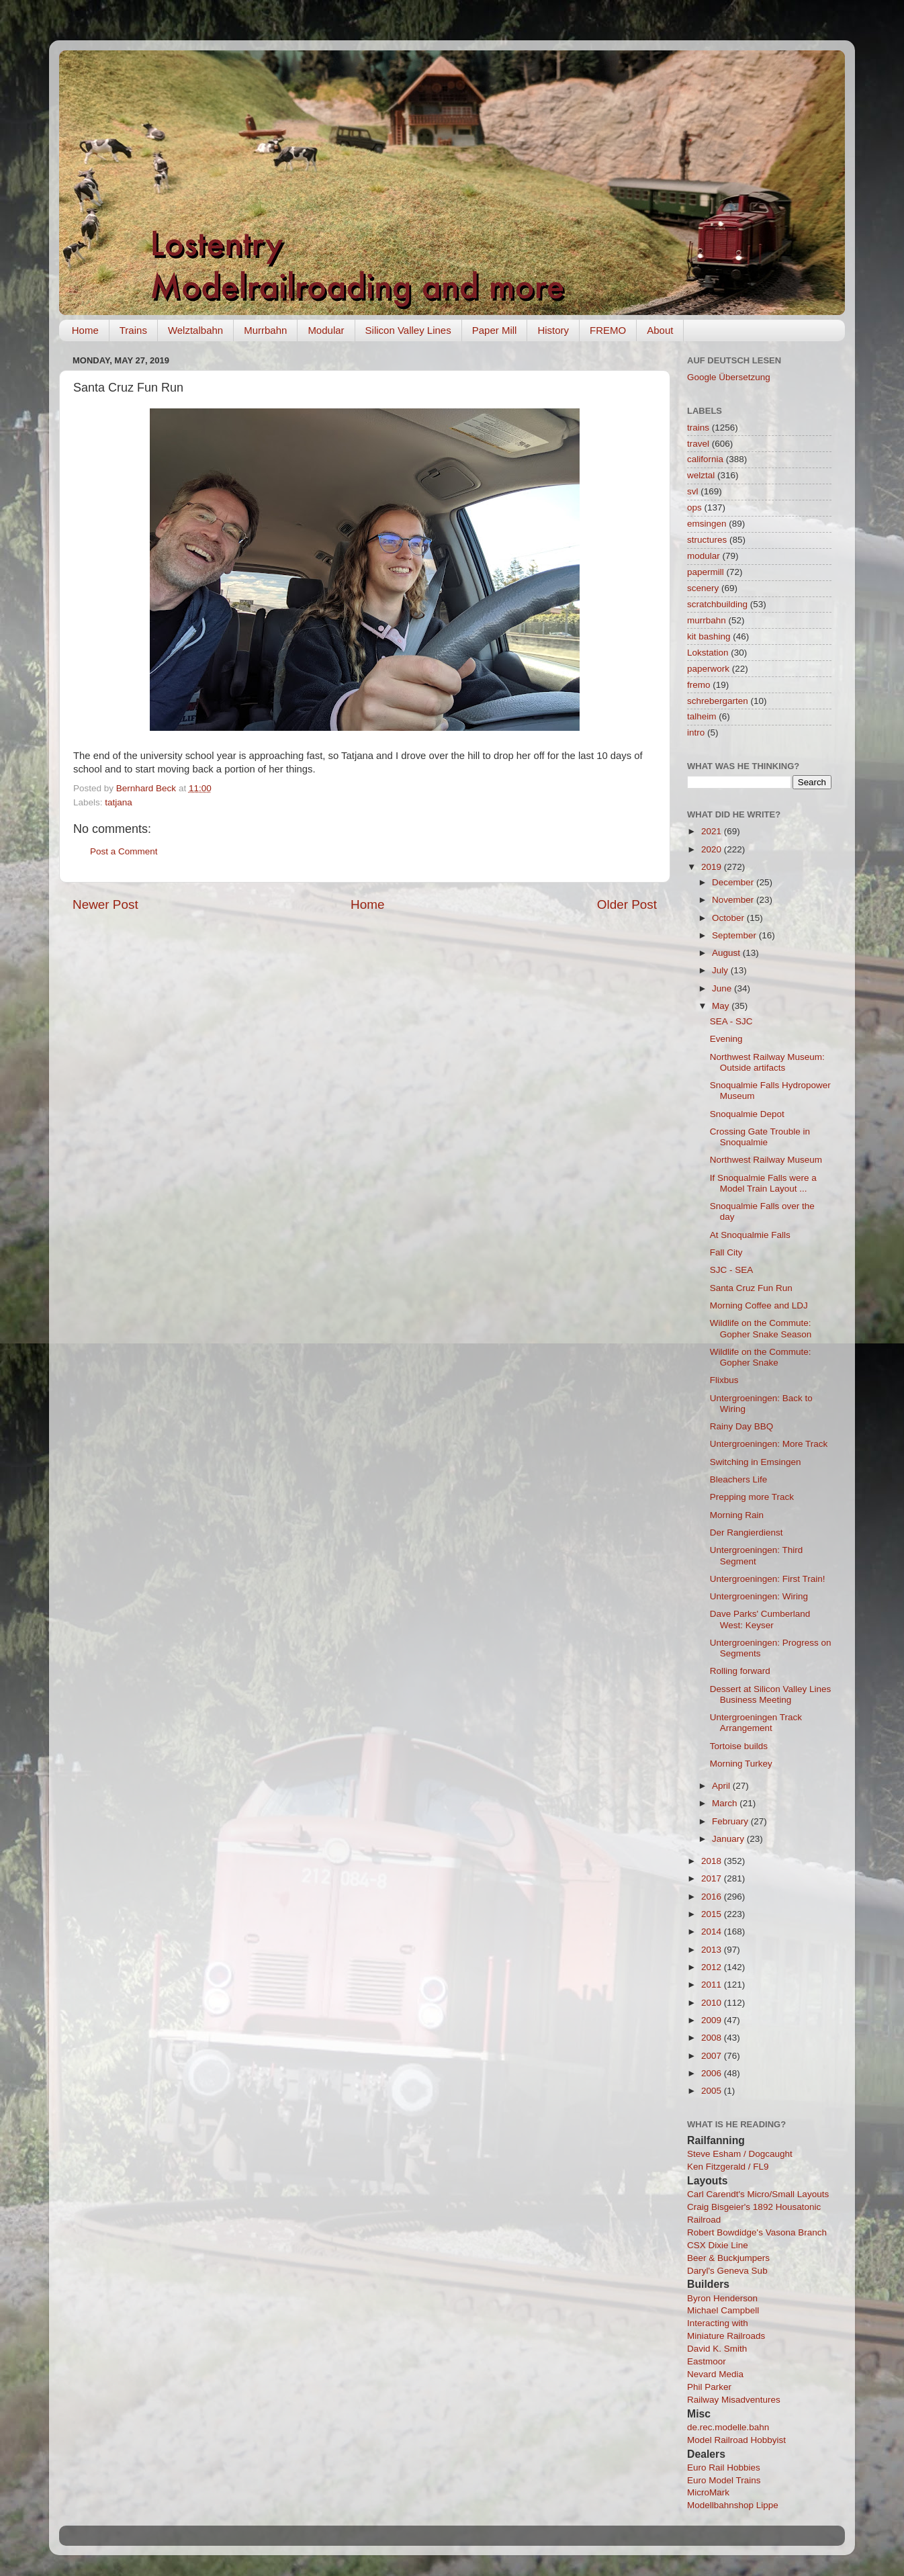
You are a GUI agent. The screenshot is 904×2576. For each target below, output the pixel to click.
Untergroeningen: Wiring (759, 1596)
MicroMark (708, 2492)
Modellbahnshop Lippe (732, 2505)
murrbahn (706, 620)
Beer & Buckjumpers (728, 2258)
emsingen (707, 524)
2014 (712, 1931)
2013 (712, 1950)
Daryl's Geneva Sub (727, 2271)
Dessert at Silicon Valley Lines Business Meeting (770, 1694)
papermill (705, 572)
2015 (712, 1914)
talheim (702, 716)
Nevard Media (715, 2374)
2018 (712, 1861)
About (660, 330)
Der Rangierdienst (746, 1532)
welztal (701, 475)
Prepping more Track (752, 1497)
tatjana (118, 802)
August (727, 953)
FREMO (608, 330)
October (729, 918)
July (721, 970)
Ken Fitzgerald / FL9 (728, 2167)
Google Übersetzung (728, 377)
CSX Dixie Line (717, 2245)
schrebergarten (717, 701)
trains (698, 428)
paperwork (708, 669)
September (735, 935)
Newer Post (105, 904)
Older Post (627, 904)
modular (703, 556)
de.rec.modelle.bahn (728, 2427)
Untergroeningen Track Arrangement (756, 1722)
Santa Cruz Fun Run (751, 1288)
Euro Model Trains (724, 2480)
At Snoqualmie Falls (750, 1235)
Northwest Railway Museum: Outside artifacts (767, 1062)
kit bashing (709, 636)
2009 (712, 2020)
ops (694, 507)
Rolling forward (740, 1671)
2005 (712, 2091)
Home (85, 330)
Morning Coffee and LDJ (759, 1305)
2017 (712, 1878)
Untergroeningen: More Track (769, 1444)
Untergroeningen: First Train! (767, 1579)
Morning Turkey (741, 1764)
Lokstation (708, 653)
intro (696, 732)
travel (698, 444)
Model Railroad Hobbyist (736, 2440)
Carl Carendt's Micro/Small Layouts (758, 2194)
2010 (712, 2003)
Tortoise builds (739, 1746)
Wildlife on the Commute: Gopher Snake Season (761, 1328)
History (553, 330)
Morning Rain (737, 1515)
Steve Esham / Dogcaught (740, 2154)
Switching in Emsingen (755, 1462)
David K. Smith (717, 2349)
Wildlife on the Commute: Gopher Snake (760, 1357)
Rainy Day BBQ (742, 1426)
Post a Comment (124, 851)
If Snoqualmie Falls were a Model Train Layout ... (763, 1183)
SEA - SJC (731, 1021)
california (705, 459)
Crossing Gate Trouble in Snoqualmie (760, 1136)
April (722, 1786)
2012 (712, 1967)
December (734, 882)
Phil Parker (709, 2387)
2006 (712, 2073)
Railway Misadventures (733, 2400)
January (729, 1839)
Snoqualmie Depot (747, 1114)
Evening (726, 1039)
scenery (703, 588)
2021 (712, 831)
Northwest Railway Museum (766, 1160)
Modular (326, 330)
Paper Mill (494, 330)
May (721, 1006)
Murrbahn (265, 330)
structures (707, 540)
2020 (712, 849)
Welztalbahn (195, 330)
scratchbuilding (717, 604)
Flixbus (724, 1380)
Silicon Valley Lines (408, 330)
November (734, 900)
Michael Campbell (723, 2310)
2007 (712, 2056)
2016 (712, 1897)
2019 (712, 867)
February (731, 1821)
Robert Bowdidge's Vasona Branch (757, 2232)
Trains (133, 330)
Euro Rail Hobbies (723, 2467)
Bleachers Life (739, 1479)
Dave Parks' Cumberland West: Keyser (760, 1619)
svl (692, 491)
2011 (712, 1985)
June (723, 988)
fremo (699, 685)
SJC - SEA (732, 1270)
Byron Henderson (722, 2298)
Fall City (726, 1252)
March (725, 1803)
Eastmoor (706, 2361)
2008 (712, 2038)
